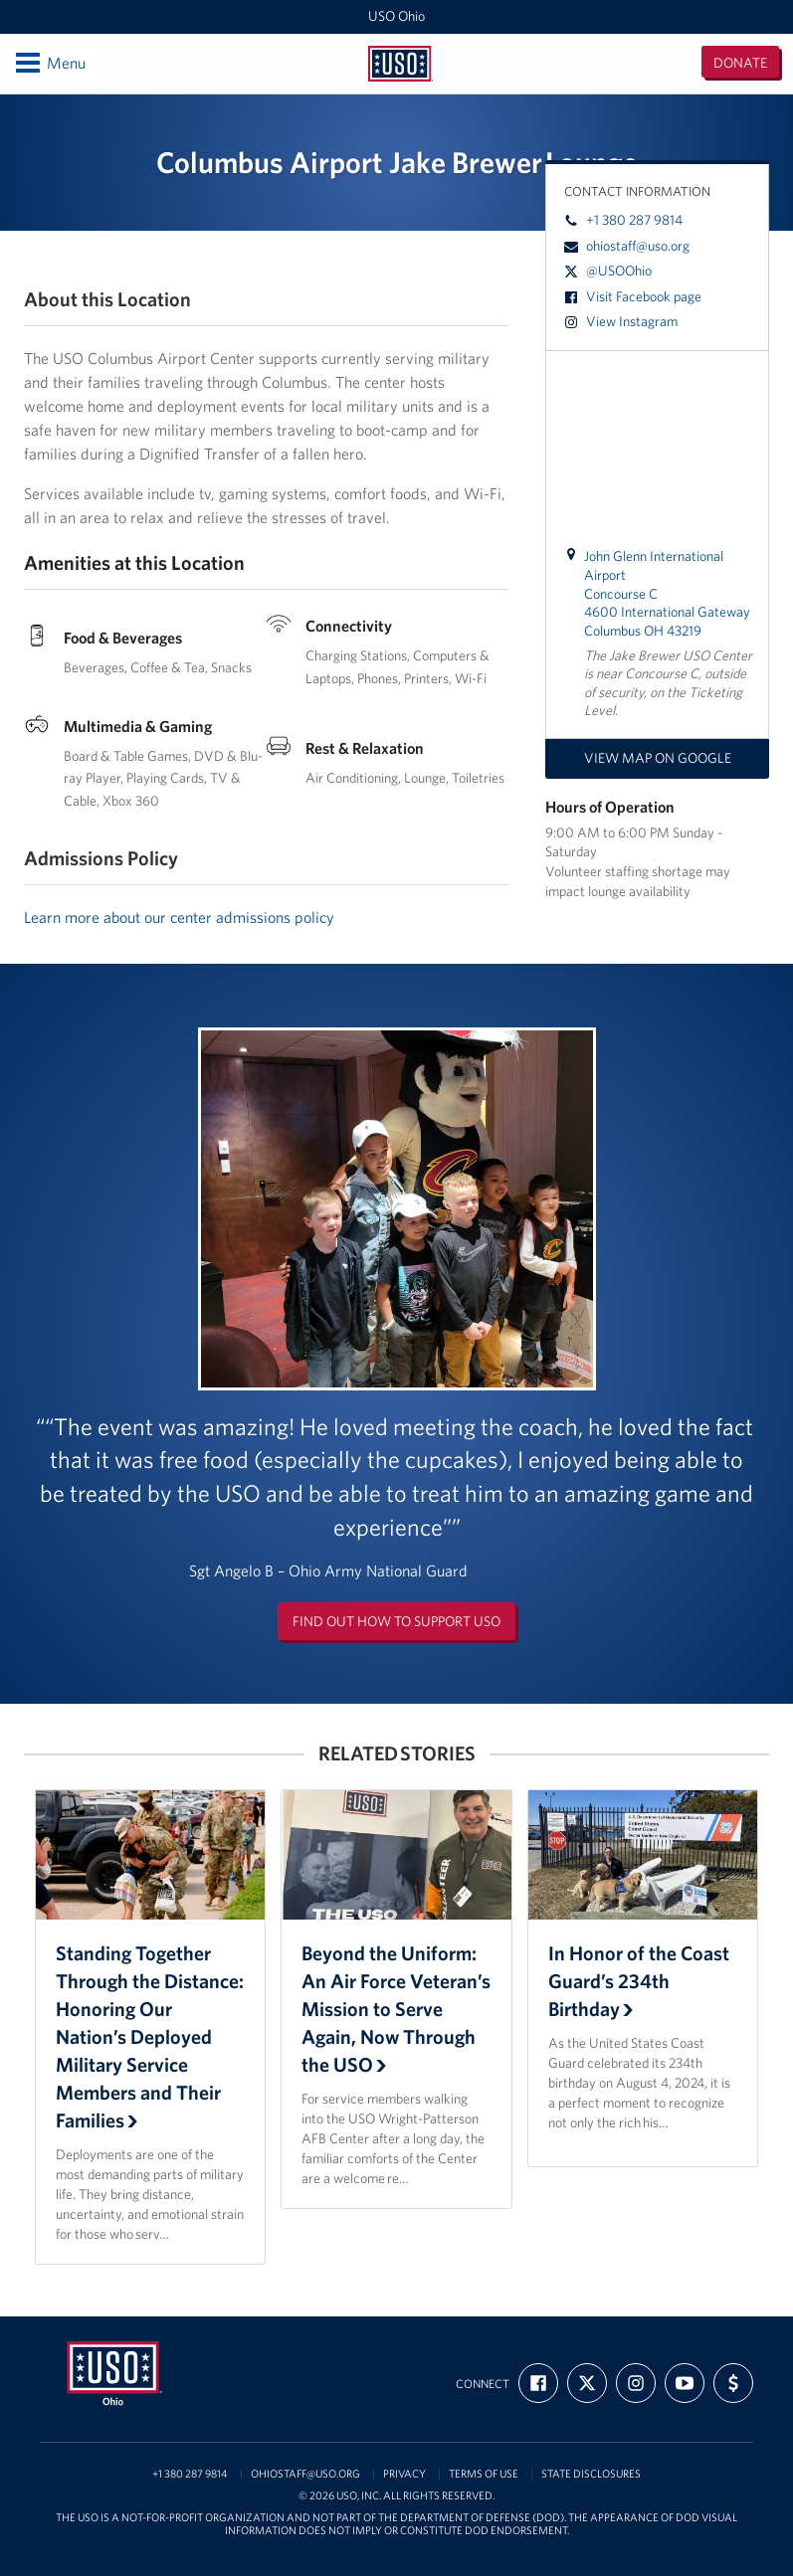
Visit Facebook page (632, 296)
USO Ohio (396, 16)
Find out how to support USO (396, 1621)
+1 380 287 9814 (623, 220)
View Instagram (621, 321)
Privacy (404, 2474)
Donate (740, 63)
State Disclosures (591, 2474)
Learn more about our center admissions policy (179, 917)
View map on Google (657, 758)
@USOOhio (608, 270)
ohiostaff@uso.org (627, 246)
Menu (49, 63)
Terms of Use (483, 2474)
